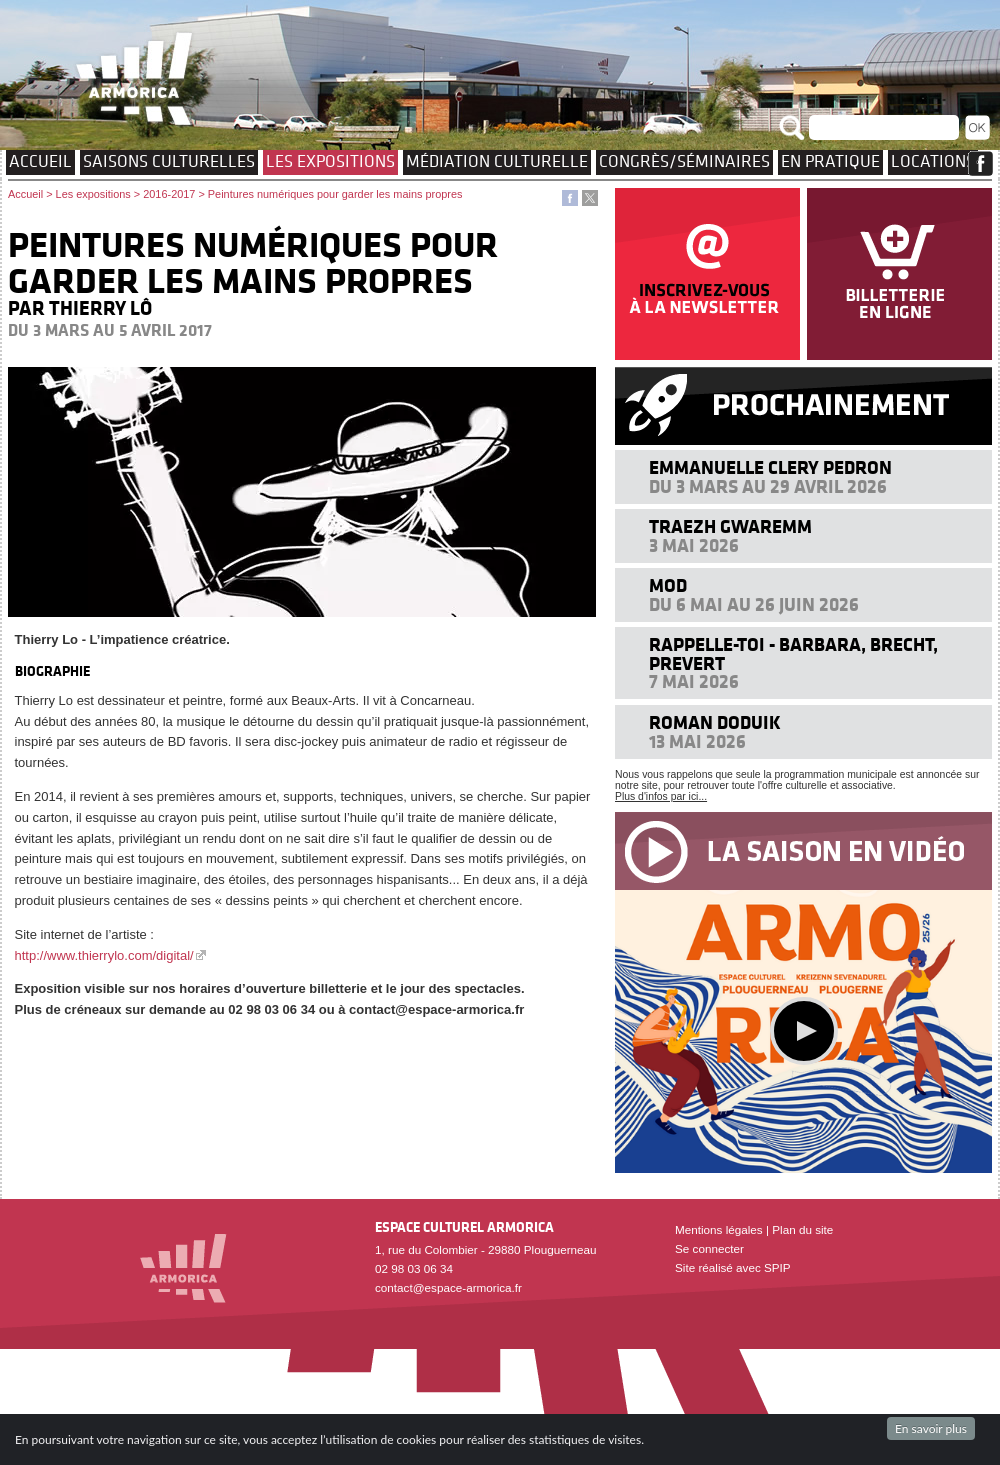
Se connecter (709, 1248)
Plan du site (802, 1229)
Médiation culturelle (497, 161)
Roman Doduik (715, 722)
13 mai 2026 (697, 741)
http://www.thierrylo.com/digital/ (104, 955)
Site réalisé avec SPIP (733, 1267)
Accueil (40, 161)
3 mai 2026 (694, 545)
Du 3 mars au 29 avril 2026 (768, 486)
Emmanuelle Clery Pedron (770, 467)
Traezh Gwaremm (730, 526)
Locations (933, 161)
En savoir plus (931, 1428)
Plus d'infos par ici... (661, 796)
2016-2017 (169, 194)
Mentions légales (719, 1229)
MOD (668, 585)
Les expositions (330, 161)
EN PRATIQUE (830, 161)
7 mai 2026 (694, 681)
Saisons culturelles (169, 161)
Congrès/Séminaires (684, 161)
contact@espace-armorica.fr (448, 1287)
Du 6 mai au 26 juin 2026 (754, 604)
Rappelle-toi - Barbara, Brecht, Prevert (793, 653)
